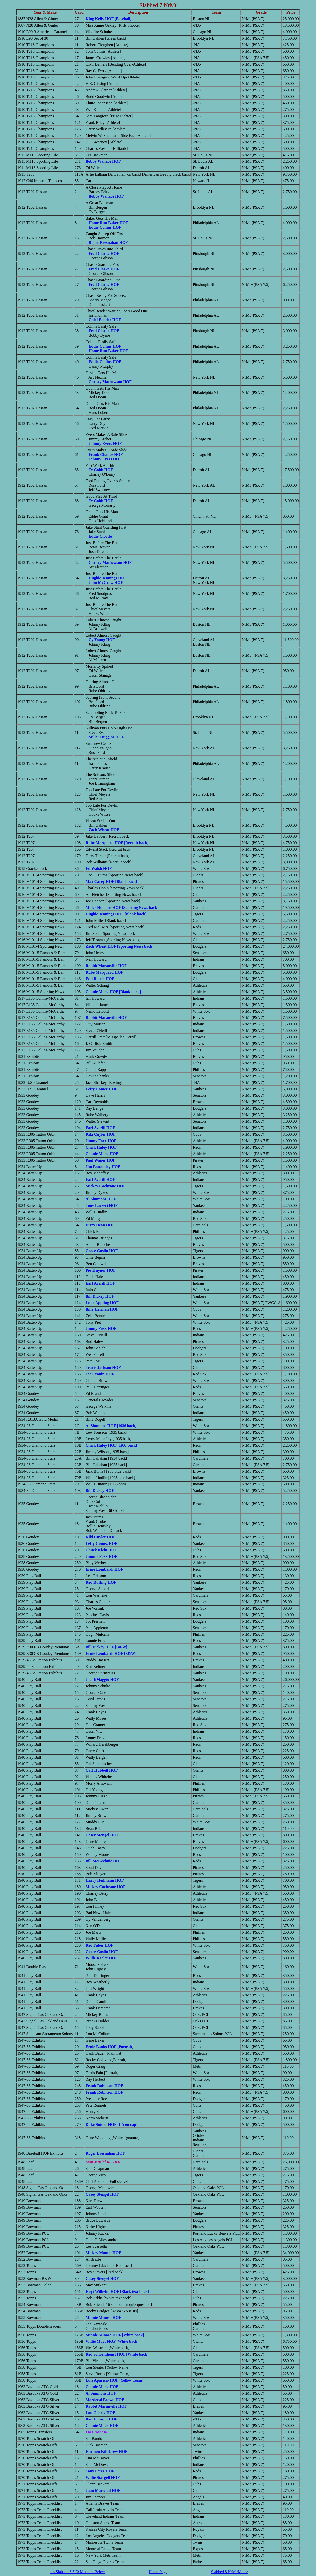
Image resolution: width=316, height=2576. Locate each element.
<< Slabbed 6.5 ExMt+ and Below (77, 2572)
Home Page (158, 2572)
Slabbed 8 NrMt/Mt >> (229, 2572)
